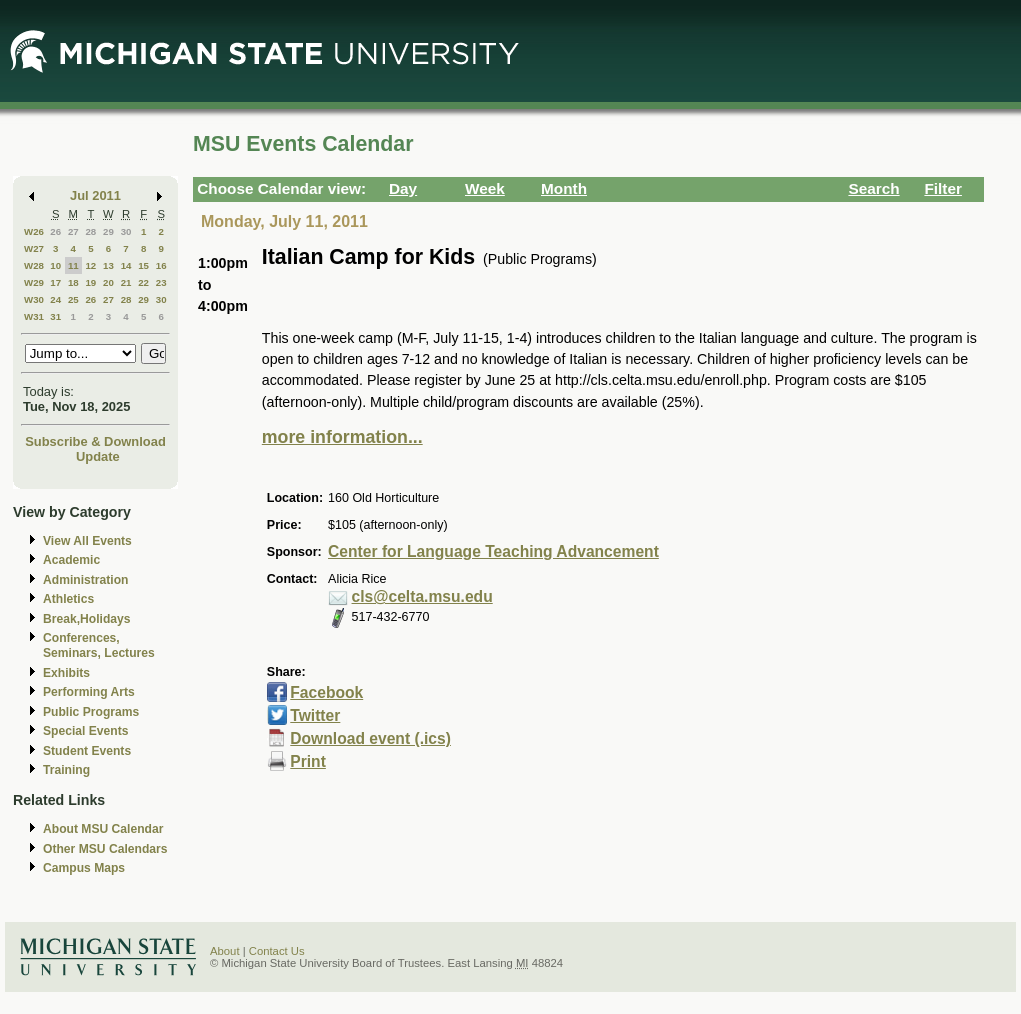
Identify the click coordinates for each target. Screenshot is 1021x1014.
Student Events (87, 751)
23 (161, 282)
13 (108, 265)
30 (126, 231)
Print (308, 761)
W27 (34, 248)
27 (73, 231)
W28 (34, 265)
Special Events (85, 731)
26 (55, 231)
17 (55, 282)
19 (90, 282)
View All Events (87, 541)
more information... (342, 437)
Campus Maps (84, 868)
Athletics (68, 599)
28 (90, 231)
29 (108, 231)
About (225, 951)
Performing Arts (89, 692)
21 (126, 282)
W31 (34, 316)
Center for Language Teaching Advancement (493, 551)
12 (90, 265)
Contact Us (277, 951)
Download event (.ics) (370, 738)
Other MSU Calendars (105, 849)
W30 (34, 299)
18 (73, 282)
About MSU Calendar (103, 829)
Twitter (315, 715)
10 (55, 265)
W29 (34, 282)
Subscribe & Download (95, 441)
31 (55, 316)
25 (73, 299)
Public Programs (91, 712)
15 (143, 265)
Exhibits (66, 673)
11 (73, 265)
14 (126, 265)
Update (98, 456)
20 (108, 282)
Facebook (326, 692)
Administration (85, 580)
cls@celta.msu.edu (422, 596)
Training (66, 770)
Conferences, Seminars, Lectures (99, 645)
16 (161, 265)
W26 (34, 231)
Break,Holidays (87, 619)
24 (55, 299)
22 (143, 282)
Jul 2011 (95, 195)
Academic (71, 560)
